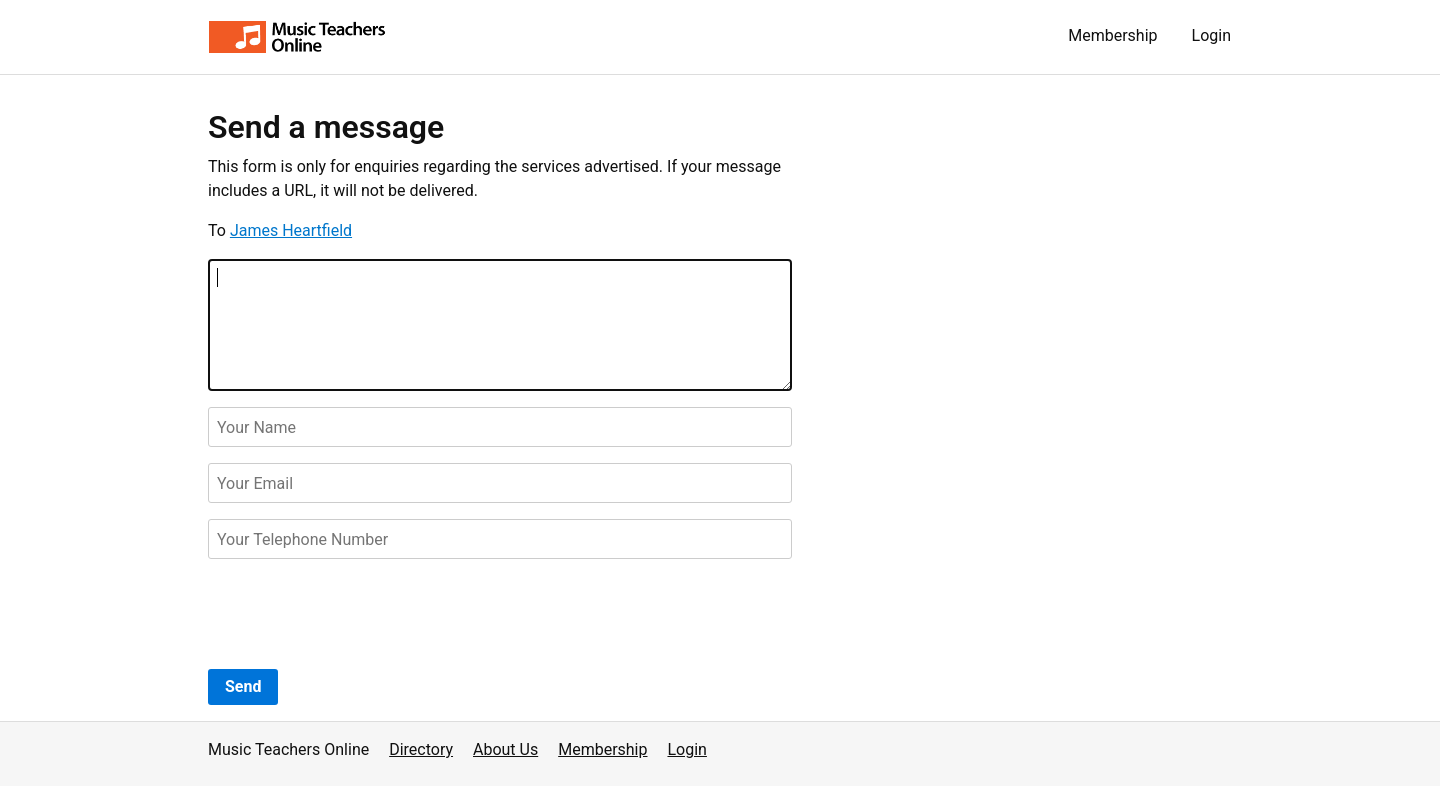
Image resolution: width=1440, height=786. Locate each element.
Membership (1112, 35)
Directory (421, 749)
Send (243, 686)
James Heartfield (291, 230)
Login (1211, 35)
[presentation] (360, 614)
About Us (505, 749)
